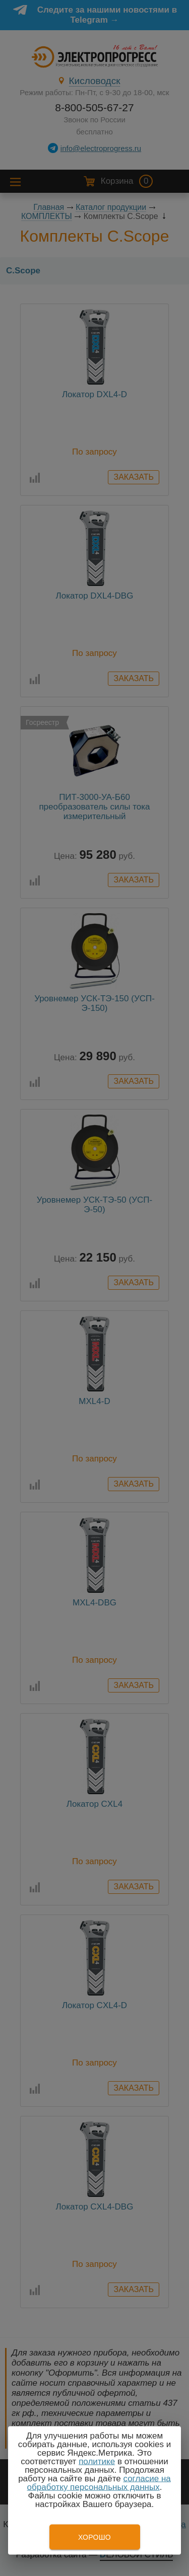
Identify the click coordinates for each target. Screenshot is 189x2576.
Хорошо (94, 2537)
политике (97, 2461)
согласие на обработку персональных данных (99, 2483)
